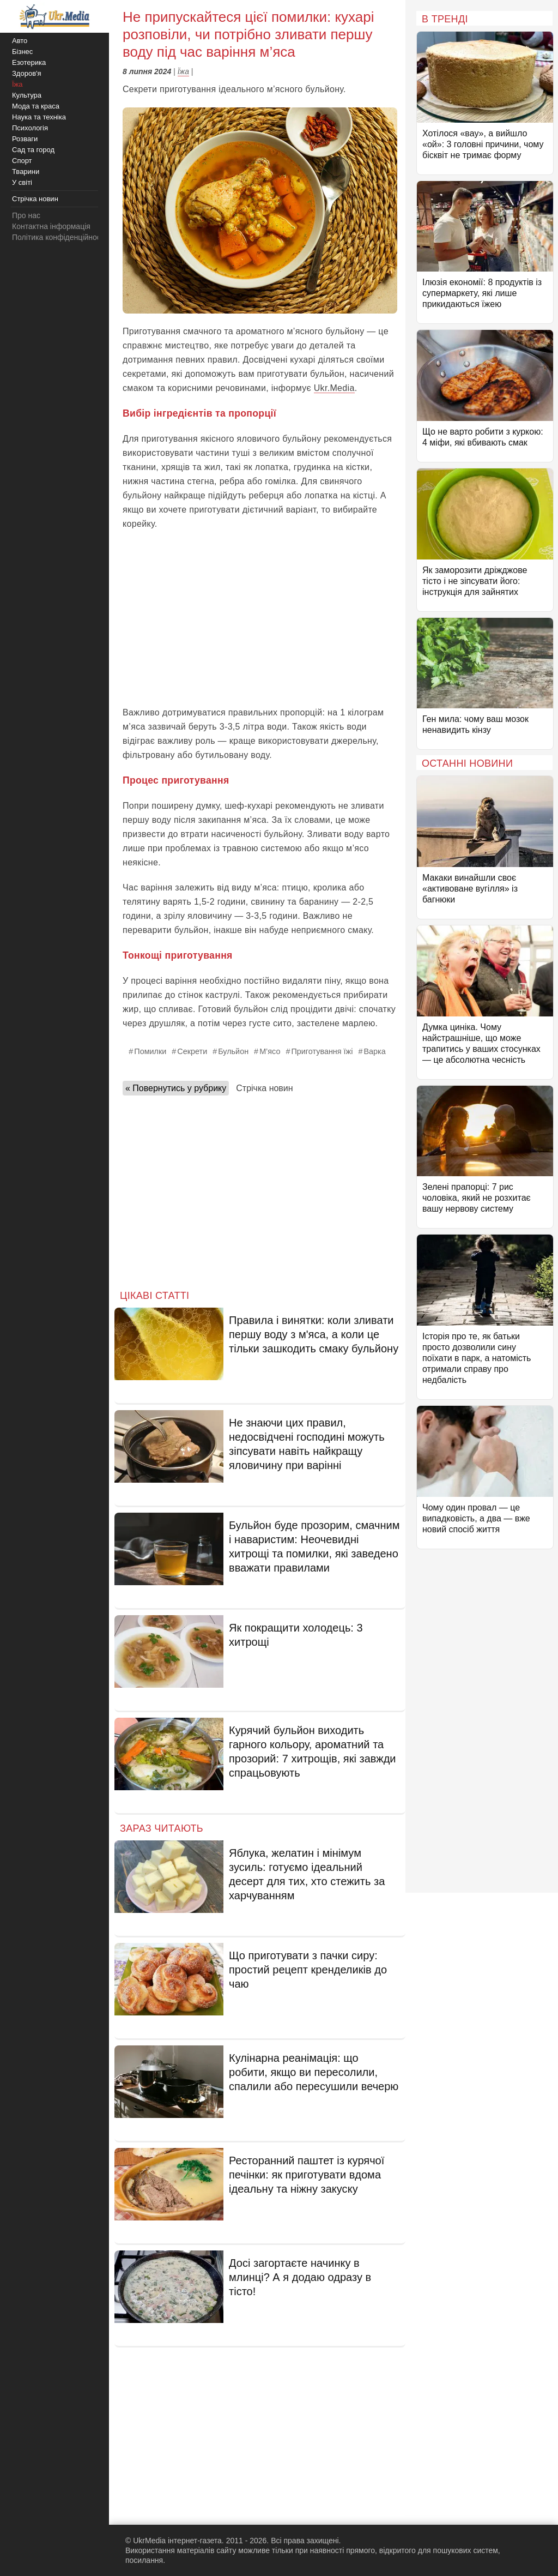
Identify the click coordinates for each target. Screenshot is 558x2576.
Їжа (183, 71)
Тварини (25, 171)
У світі (22, 182)
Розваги (25, 139)
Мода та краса (35, 106)
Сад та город (33, 150)
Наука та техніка (39, 117)
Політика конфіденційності (59, 237)
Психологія (30, 128)
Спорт (22, 161)
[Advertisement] (260, 618)
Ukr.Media (334, 388)
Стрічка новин (264, 1088)
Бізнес (22, 51)
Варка (374, 1051)
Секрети (192, 1051)
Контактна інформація (51, 226)
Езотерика (29, 62)
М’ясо (269, 1051)
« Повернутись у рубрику (175, 1088)
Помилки (150, 1051)
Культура (26, 95)
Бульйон (233, 1051)
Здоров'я (26, 73)
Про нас (26, 215)
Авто (19, 41)
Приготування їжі (322, 1051)
